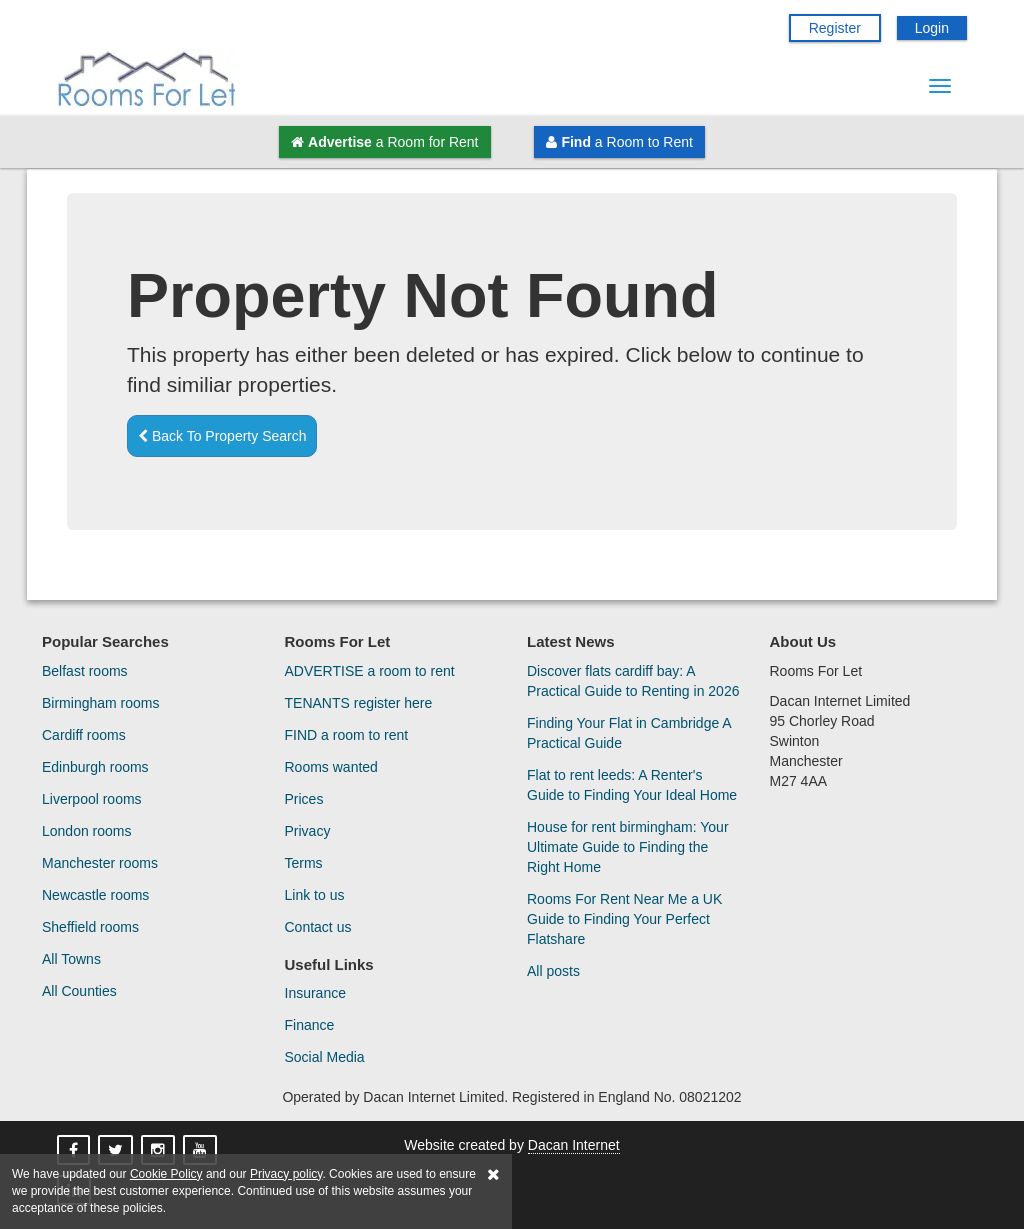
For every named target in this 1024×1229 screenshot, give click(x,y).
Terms (304, 863)
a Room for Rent (384, 142)
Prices (304, 799)
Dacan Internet (574, 1145)
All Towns (71, 959)
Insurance (315, 993)
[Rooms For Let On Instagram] (160, 1151)
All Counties (79, 991)
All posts (553, 971)
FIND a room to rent (347, 735)
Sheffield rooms (90, 927)
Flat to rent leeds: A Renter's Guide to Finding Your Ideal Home (632, 785)
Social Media (325, 1057)
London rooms (87, 831)
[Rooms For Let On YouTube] (202, 1151)
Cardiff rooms (84, 735)
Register (835, 28)
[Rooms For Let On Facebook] (75, 1151)
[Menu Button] (940, 86)
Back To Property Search (222, 436)
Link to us (315, 895)
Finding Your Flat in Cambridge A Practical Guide (629, 733)
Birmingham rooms (100, 703)
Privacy (308, 831)
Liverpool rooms (92, 799)
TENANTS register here (359, 703)
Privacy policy (286, 1174)
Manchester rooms (100, 863)
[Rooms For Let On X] (117, 1151)
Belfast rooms (85, 671)
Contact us (318, 927)
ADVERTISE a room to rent (370, 671)
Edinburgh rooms (95, 767)
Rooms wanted (331, 767)
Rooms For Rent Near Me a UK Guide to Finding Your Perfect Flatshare (624, 919)
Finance (310, 1025)
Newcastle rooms (95, 895)
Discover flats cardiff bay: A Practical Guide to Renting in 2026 (633, 681)
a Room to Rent (619, 142)
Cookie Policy (166, 1174)
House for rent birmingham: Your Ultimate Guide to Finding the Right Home (628, 847)
